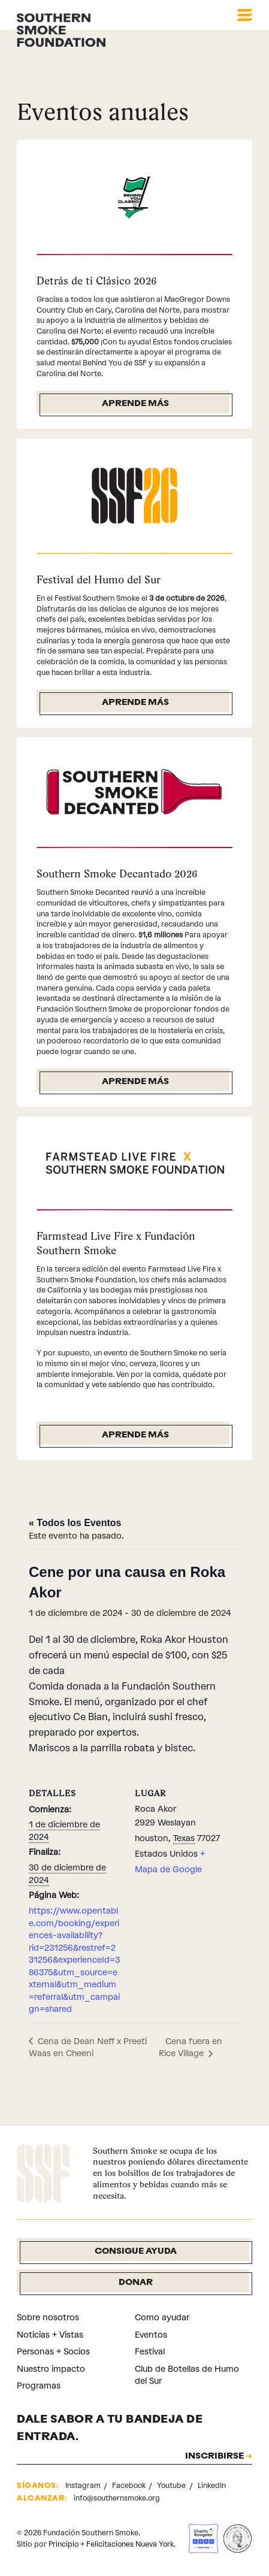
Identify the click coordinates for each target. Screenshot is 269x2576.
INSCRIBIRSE (214, 2457)
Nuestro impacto (51, 2369)
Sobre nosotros (48, 2317)
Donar (135, 2282)
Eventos (151, 2335)
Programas (39, 2386)
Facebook (130, 2485)
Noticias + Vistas (50, 2335)
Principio (64, 2541)
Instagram (83, 2485)
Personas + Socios (53, 2352)
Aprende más (135, 403)
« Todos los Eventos (75, 1523)
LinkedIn (214, 2485)
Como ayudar (162, 2317)
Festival (150, 2352)
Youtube (173, 2485)
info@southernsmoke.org (118, 2498)
